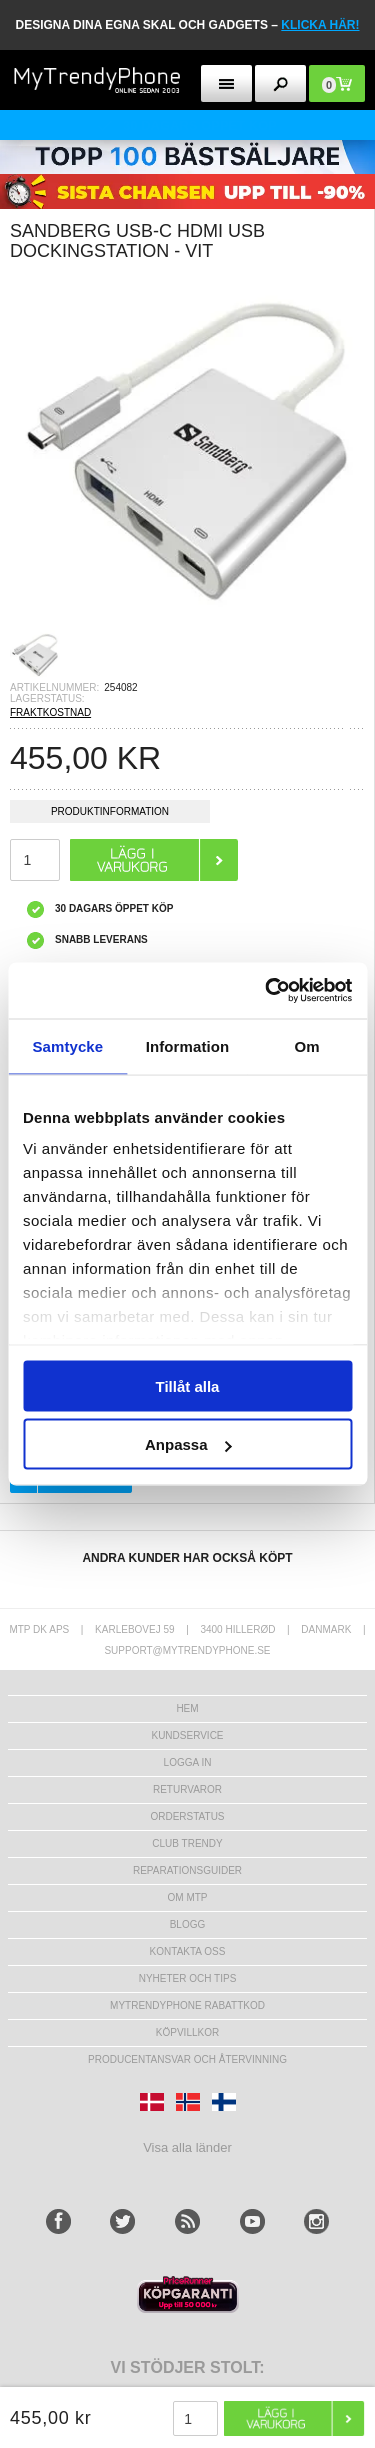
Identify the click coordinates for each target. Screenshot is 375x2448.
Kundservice (187, 1735)
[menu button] (226, 83)
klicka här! (320, 25)
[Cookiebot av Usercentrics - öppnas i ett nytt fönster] (267, 991)
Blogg (188, 1924)
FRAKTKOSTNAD (50, 712)
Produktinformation (110, 814)
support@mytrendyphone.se (187, 1650)
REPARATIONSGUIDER (187, 1870)
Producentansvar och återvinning (187, 2059)
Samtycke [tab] (67, 1045)
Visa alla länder (187, 2147)
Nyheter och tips (188, 1978)
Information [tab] (188, 1045)
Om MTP (188, 1897)
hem (187, 1708)
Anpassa (188, 1444)
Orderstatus (187, 1816)
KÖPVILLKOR (187, 2032)
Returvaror (187, 1789)
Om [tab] (307, 1045)
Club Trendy (187, 1843)
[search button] (280, 83)
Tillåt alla (188, 1385)
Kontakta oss (188, 1951)
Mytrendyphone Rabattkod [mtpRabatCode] (187, 2005)
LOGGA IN (188, 1762)
